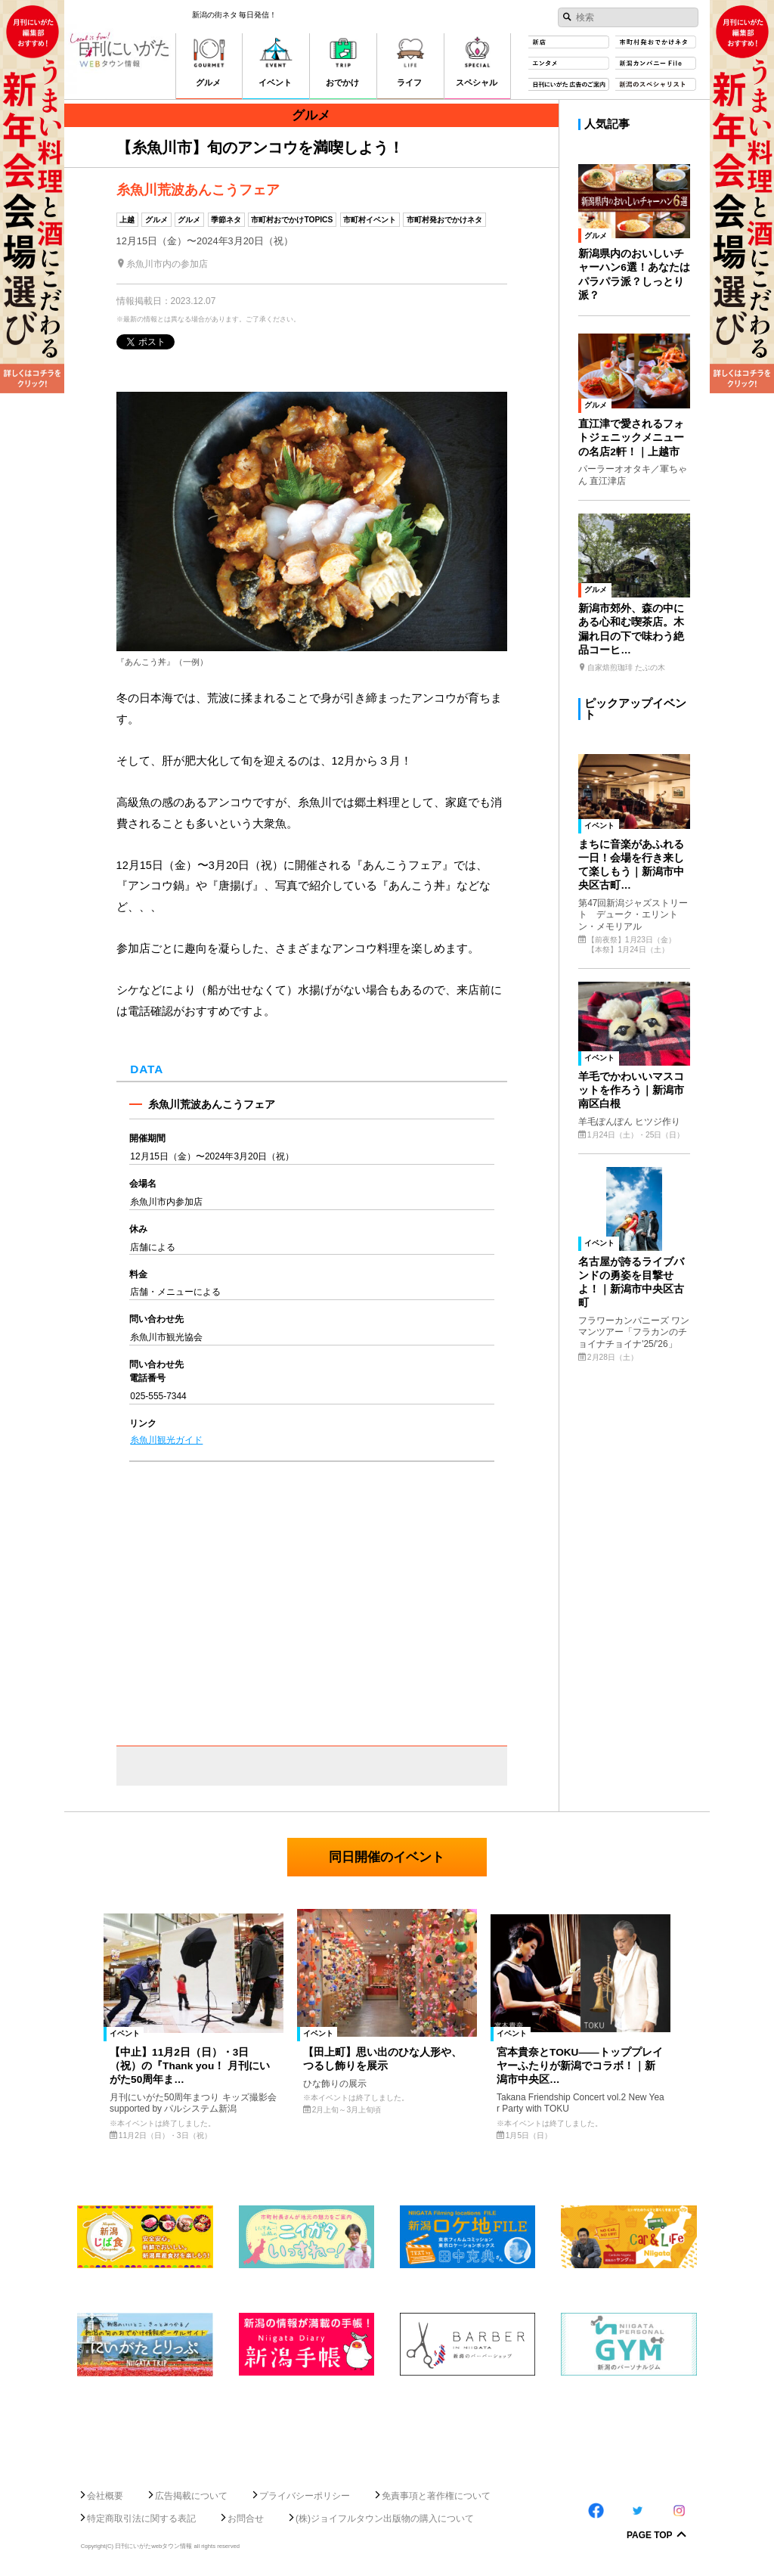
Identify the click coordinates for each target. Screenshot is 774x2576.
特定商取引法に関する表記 (141, 2518)
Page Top (650, 2535)
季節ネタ (226, 220)
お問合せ (246, 2518)
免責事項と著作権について (436, 2496)
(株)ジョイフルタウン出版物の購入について (385, 2518)
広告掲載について (191, 2496)
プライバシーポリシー (304, 2496)
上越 (127, 220)
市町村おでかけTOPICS (292, 220)
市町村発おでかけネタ (444, 220)
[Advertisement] (386, 2426)
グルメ (156, 220)
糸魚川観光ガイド (166, 1440)
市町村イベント (369, 220)
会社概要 (105, 2496)
